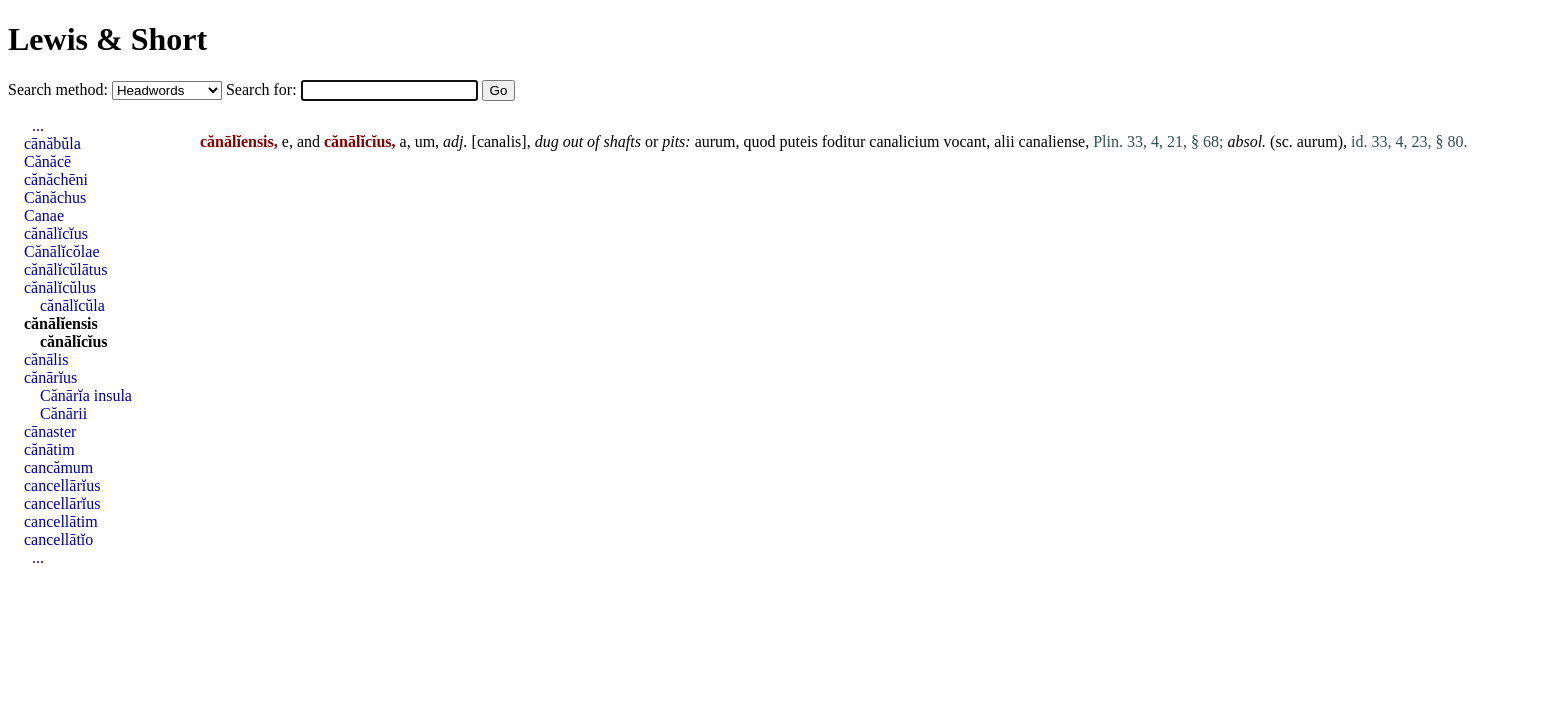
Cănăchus (55, 197)
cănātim (49, 449)
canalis (499, 141)
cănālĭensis (61, 323)
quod (760, 141)
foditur (844, 141)
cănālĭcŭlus (60, 287)
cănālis (46, 359)
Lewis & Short (107, 39)
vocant (964, 141)
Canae (44, 215)
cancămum (58, 467)
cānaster (50, 431)
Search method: (60, 89)
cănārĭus (50, 377)
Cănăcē (47, 161)
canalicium (904, 141)
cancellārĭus (62, 485)
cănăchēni (56, 179)
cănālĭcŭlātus (66, 269)
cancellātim (61, 521)
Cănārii (63, 413)
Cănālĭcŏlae (62, 251)
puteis (799, 141)
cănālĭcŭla (72, 305)
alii (1004, 141)
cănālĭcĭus (56, 233)
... (38, 125)
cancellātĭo (58, 539)
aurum (715, 141)
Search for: (263, 89)
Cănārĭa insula (86, 395)
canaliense (1052, 141)
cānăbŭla (52, 143)
